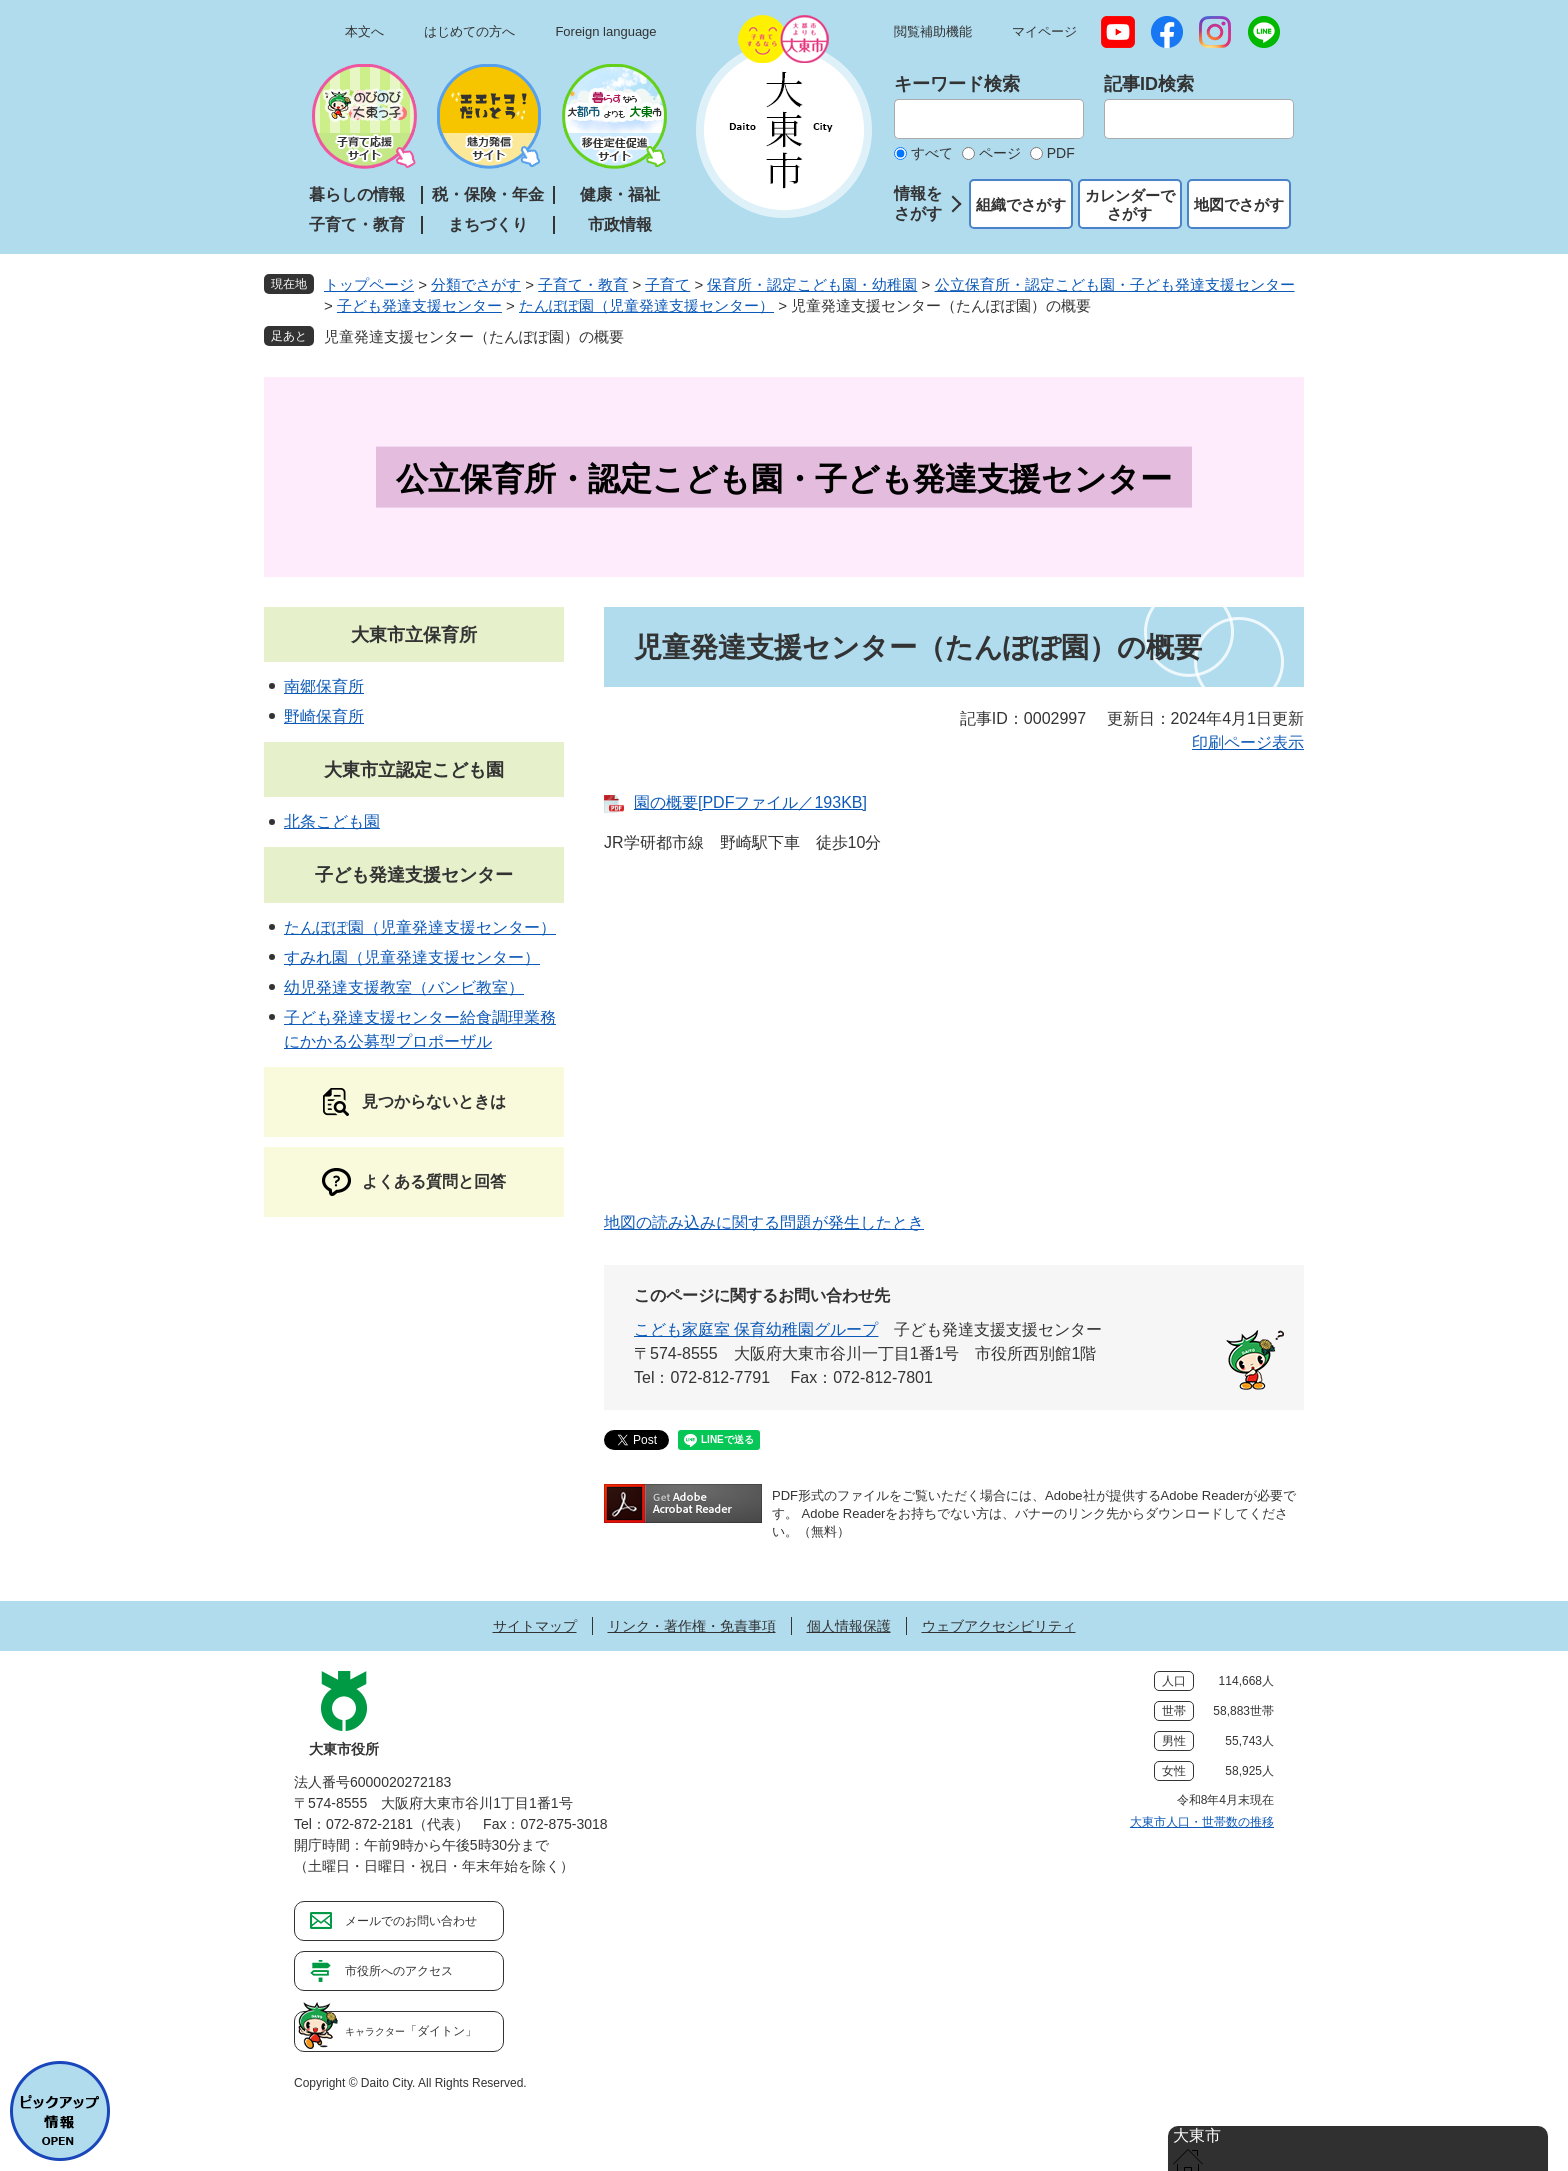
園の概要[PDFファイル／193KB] (750, 802)
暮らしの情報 (357, 194)
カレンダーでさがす (1130, 204)
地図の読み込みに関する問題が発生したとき (764, 1222)
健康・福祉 (620, 194)
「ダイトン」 (411, 2031)
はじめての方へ (469, 31)
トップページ (369, 284)
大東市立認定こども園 (414, 770)
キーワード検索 (957, 84)
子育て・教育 (357, 224)
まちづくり (488, 224)
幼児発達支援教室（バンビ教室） (404, 987)
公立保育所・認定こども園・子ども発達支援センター (1115, 284)
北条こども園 (332, 821)
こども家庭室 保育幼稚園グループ (756, 1329)
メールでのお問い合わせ (411, 1921)
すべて (932, 153)
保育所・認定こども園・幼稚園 (812, 284)
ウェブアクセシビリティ (999, 1626)
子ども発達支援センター (419, 305)
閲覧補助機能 (933, 31)
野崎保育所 (324, 716)
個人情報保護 (849, 1626)
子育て (667, 284)
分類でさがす (476, 284)
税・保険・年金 (488, 194)
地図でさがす (1239, 204)
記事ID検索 (1149, 84)
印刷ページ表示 (1248, 742)
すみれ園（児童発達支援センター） (412, 957)
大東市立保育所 (414, 635)
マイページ (1044, 31)
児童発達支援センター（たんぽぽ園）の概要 (474, 336)
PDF (1061, 153)
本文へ (364, 31)
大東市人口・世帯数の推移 (1202, 1822)
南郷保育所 (324, 686)
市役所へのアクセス (399, 1971)
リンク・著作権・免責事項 (692, 1626)
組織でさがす (1021, 204)
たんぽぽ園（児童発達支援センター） (646, 305)
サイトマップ (535, 1626)
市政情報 (620, 224)
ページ (1000, 153)
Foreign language (605, 31)
